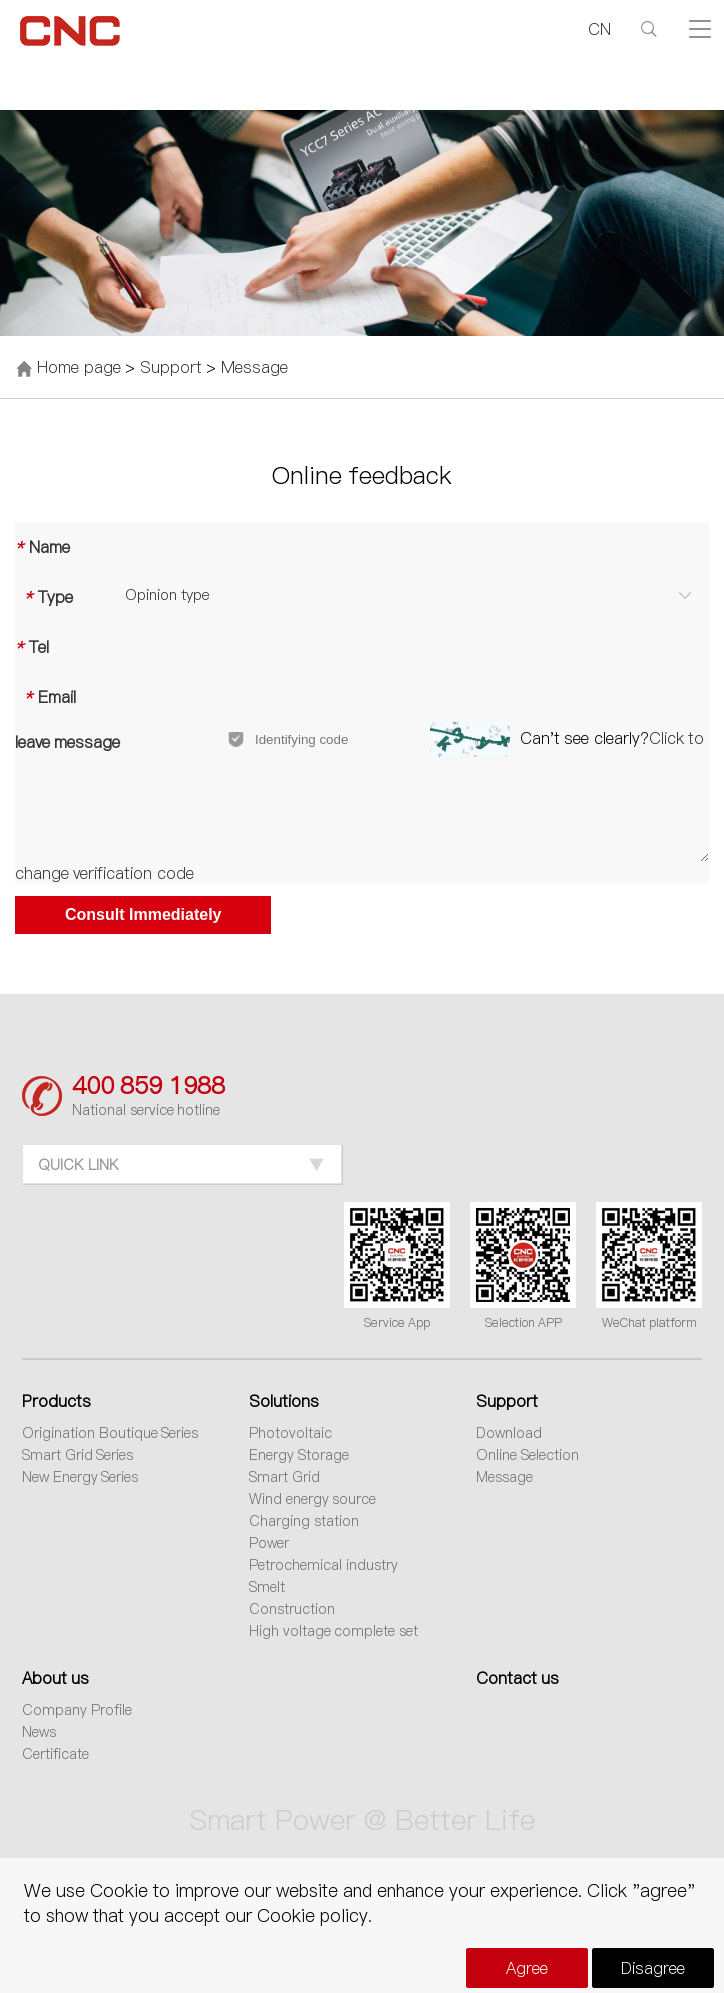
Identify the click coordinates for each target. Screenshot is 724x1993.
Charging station (304, 1521)
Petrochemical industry (323, 1565)
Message (254, 367)
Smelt (267, 1587)
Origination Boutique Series (110, 1433)
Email (45, 697)
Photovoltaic (290, 1433)
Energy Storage (299, 1455)
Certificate (55, 1754)
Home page (78, 367)
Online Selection (527, 1455)
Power (269, 1543)
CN (599, 29)
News (39, 1732)
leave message (67, 742)
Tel (32, 647)
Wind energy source (313, 1499)
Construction (292, 1609)
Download (509, 1433)
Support (171, 367)
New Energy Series (80, 1477)
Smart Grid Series (78, 1455)
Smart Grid (284, 1477)
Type (44, 597)
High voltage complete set (334, 1631)
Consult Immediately (143, 914)
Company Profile (77, 1710)
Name (42, 547)
